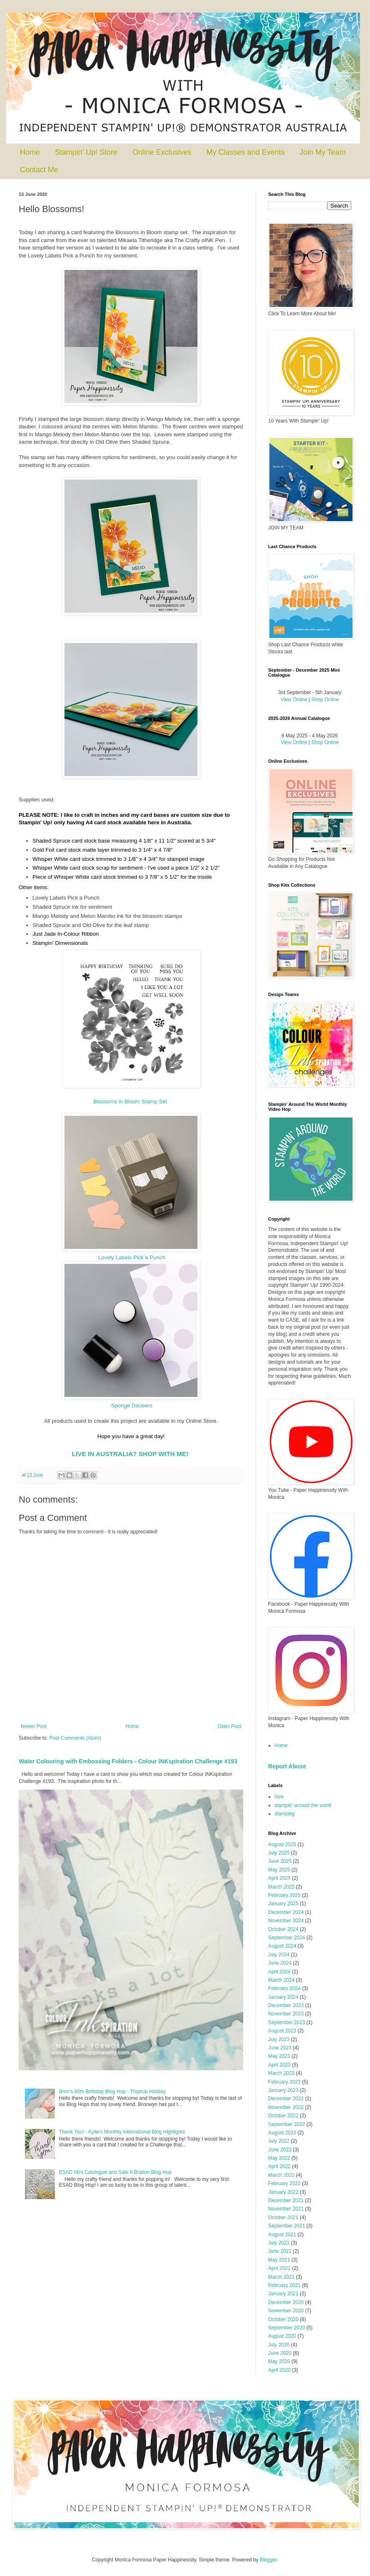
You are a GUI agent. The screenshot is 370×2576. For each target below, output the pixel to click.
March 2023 (281, 2073)
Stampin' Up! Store (86, 152)
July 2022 (278, 2141)
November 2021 (285, 2209)
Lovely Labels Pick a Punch (131, 1257)
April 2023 (279, 2065)
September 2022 (286, 2124)
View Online (294, 699)
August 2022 (282, 2133)
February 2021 (284, 2285)
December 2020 (285, 2302)
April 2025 (279, 1878)
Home (30, 152)
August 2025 (282, 1844)
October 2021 (283, 2217)
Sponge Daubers (131, 1405)
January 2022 (283, 2192)
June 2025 (279, 1861)
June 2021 (279, 2251)
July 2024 (278, 1955)
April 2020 (279, 2370)
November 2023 (285, 2014)
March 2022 (281, 2175)
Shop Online (325, 699)
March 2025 (281, 1887)
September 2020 (286, 2328)
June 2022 (279, 2150)
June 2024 (279, 1963)
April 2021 (279, 2268)
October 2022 (283, 2116)
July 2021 (278, 2243)
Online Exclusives (162, 152)
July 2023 (278, 2039)
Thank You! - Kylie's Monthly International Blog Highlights (122, 2132)
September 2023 (286, 2022)
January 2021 (283, 2294)
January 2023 (283, 2090)
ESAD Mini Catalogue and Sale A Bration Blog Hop (115, 2172)
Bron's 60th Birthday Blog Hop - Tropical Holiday (112, 2091)
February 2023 (284, 2082)
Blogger (268, 2560)
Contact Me (39, 170)
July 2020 (278, 2345)
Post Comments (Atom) (75, 1738)
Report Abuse (287, 1766)
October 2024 (283, 1929)
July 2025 (278, 1853)
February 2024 (284, 1988)
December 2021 (285, 2200)
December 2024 (285, 1912)
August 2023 (282, 2031)
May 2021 (279, 2260)
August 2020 (282, 2336)
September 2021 (286, 2226)
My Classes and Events (246, 152)
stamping (284, 1814)
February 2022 (284, 2183)
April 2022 (279, 2166)
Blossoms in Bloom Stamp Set (130, 1101)
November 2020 (285, 2311)
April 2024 (279, 1972)
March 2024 (281, 1980)
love (279, 1797)
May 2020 (279, 2361)
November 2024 (285, 1920)
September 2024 (286, 1938)
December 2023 (285, 2005)
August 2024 (282, 1946)
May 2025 (279, 1870)
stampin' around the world (302, 1805)
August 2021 (282, 2234)
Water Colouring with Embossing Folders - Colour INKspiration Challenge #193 (128, 1761)
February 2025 (284, 1895)
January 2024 (283, 1997)
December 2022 (285, 2098)
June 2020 (279, 2353)
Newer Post (34, 1726)
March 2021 (281, 2277)
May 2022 (279, 2158)
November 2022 (285, 2107)
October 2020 (283, 2319)
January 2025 (283, 1903)
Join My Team (323, 152)
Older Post (229, 1726)
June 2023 (279, 2048)
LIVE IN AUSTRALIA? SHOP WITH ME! (130, 1453)
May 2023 (279, 2056)
